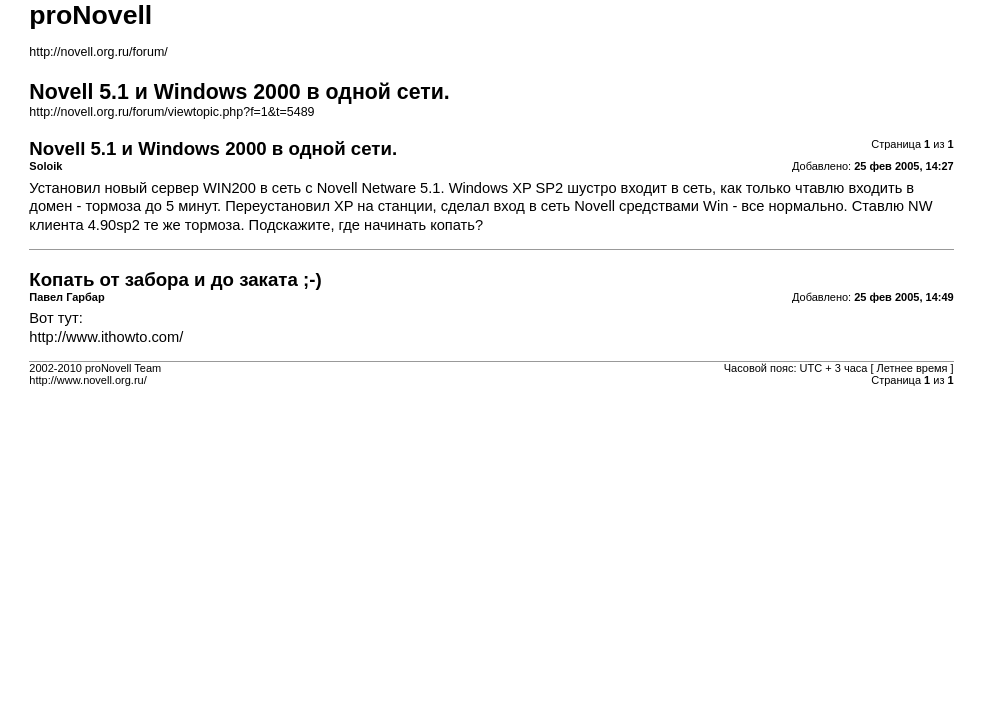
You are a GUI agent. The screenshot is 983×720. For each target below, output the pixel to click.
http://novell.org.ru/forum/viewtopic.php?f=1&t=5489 (171, 112)
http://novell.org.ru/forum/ (98, 52)
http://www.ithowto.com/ (106, 337)
